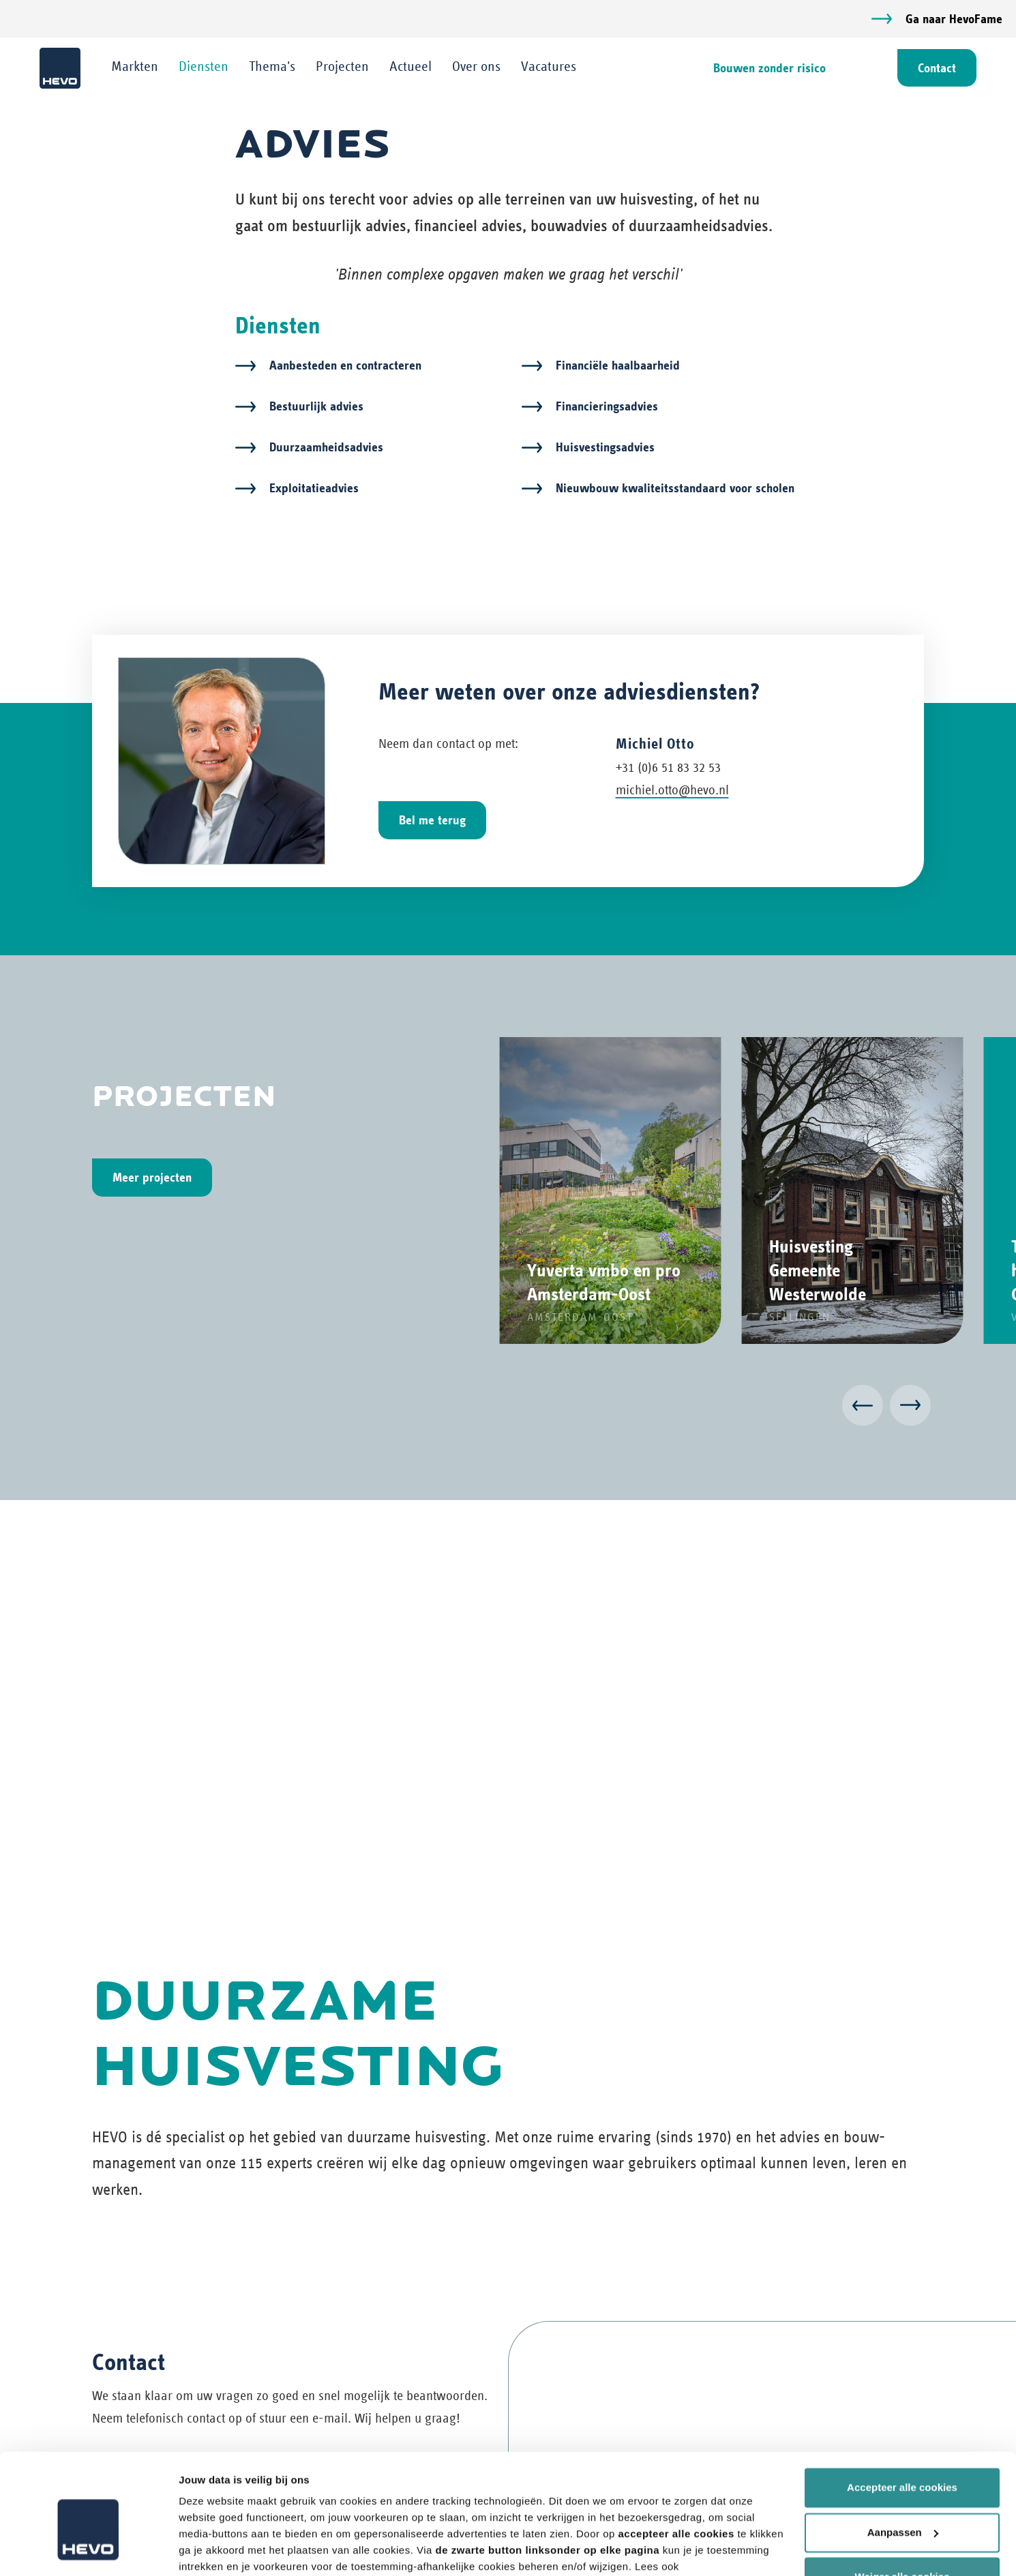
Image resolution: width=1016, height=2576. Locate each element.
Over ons (477, 66)
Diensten (205, 66)
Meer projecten (152, 1178)
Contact (935, 68)
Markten (136, 66)
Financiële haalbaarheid (618, 366)
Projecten (343, 66)
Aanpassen (902, 2460)
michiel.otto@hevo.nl (672, 790)
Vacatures (550, 66)
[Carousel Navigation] (508, 1408)
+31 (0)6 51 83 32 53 (668, 768)
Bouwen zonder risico (768, 68)
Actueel (412, 66)
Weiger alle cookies (902, 2505)
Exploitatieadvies (314, 488)
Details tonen (211, 2549)
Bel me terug (432, 820)
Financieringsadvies (607, 407)
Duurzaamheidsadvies (326, 447)
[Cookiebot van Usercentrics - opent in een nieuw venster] (88, 2549)
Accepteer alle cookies (902, 2416)
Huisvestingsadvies (605, 447)
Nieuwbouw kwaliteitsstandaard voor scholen (675, 488)
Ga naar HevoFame (954, 19)
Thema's (273, 66)
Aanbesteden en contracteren (345, 366)
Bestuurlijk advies (316, 407)
